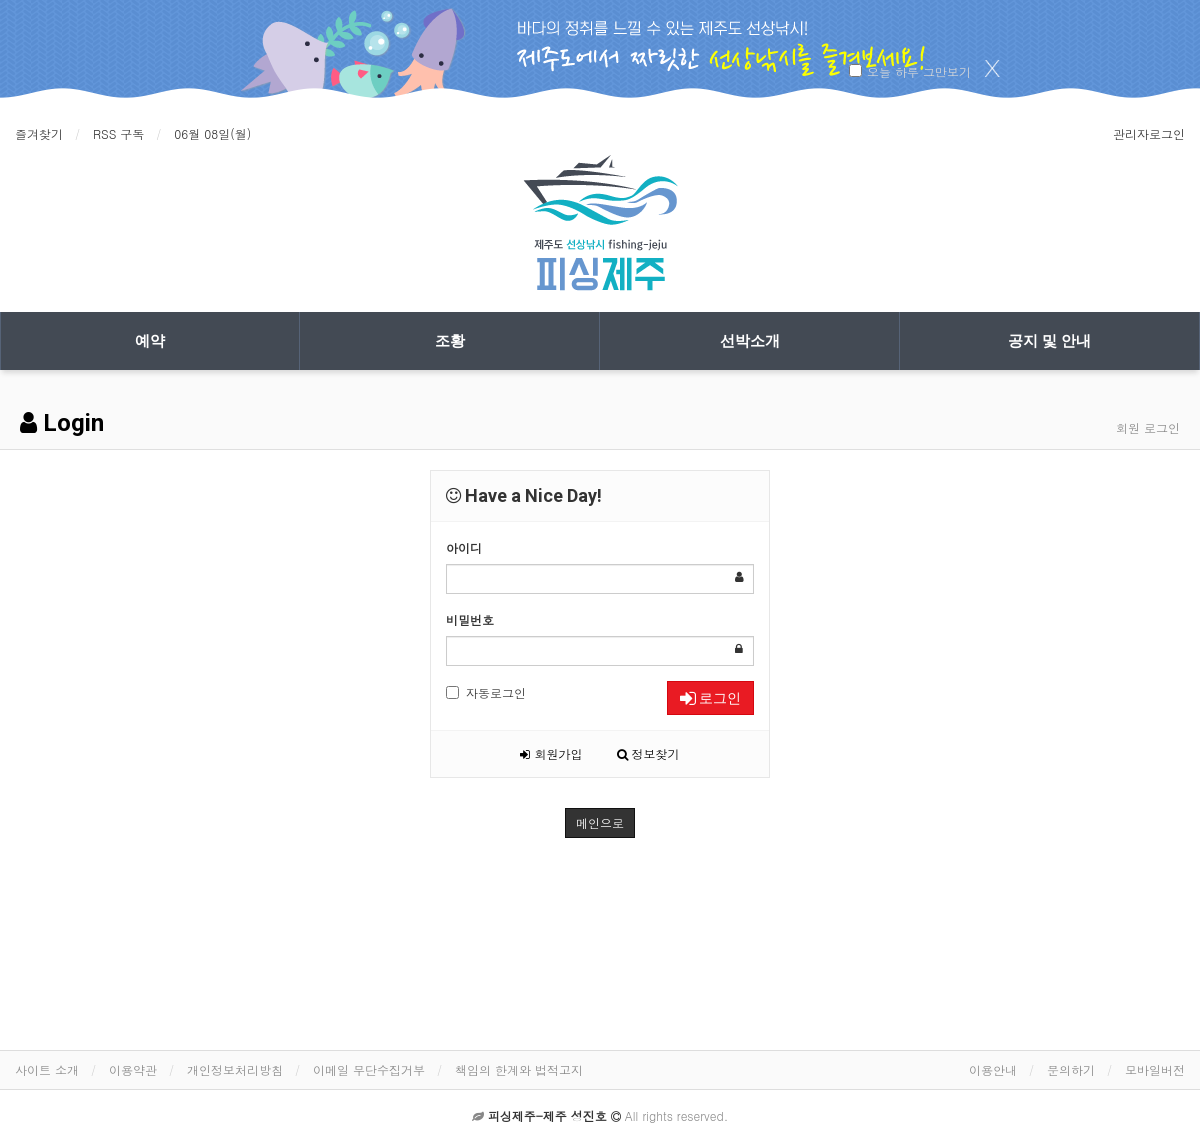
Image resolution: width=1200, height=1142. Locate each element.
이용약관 (133, 1069)
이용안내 (993, 1069)
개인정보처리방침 (235, 1069)
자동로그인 (486, 692)
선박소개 (750, 341)
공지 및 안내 (1049, 341)
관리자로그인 (1149, 133)
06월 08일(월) (212, 133)
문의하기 (1071, 1069)
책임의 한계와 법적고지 (519, 1069)
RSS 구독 (118, 133)
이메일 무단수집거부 (369, 1069)
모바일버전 (1155, 1069)
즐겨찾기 (39, 133)
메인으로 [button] (600, 822)
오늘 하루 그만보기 (919, 71)
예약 (150, 341)
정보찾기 (648, 753)
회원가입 (551, 753)
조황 (450, 341)
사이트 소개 (47, 1069)
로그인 (710, 698)
